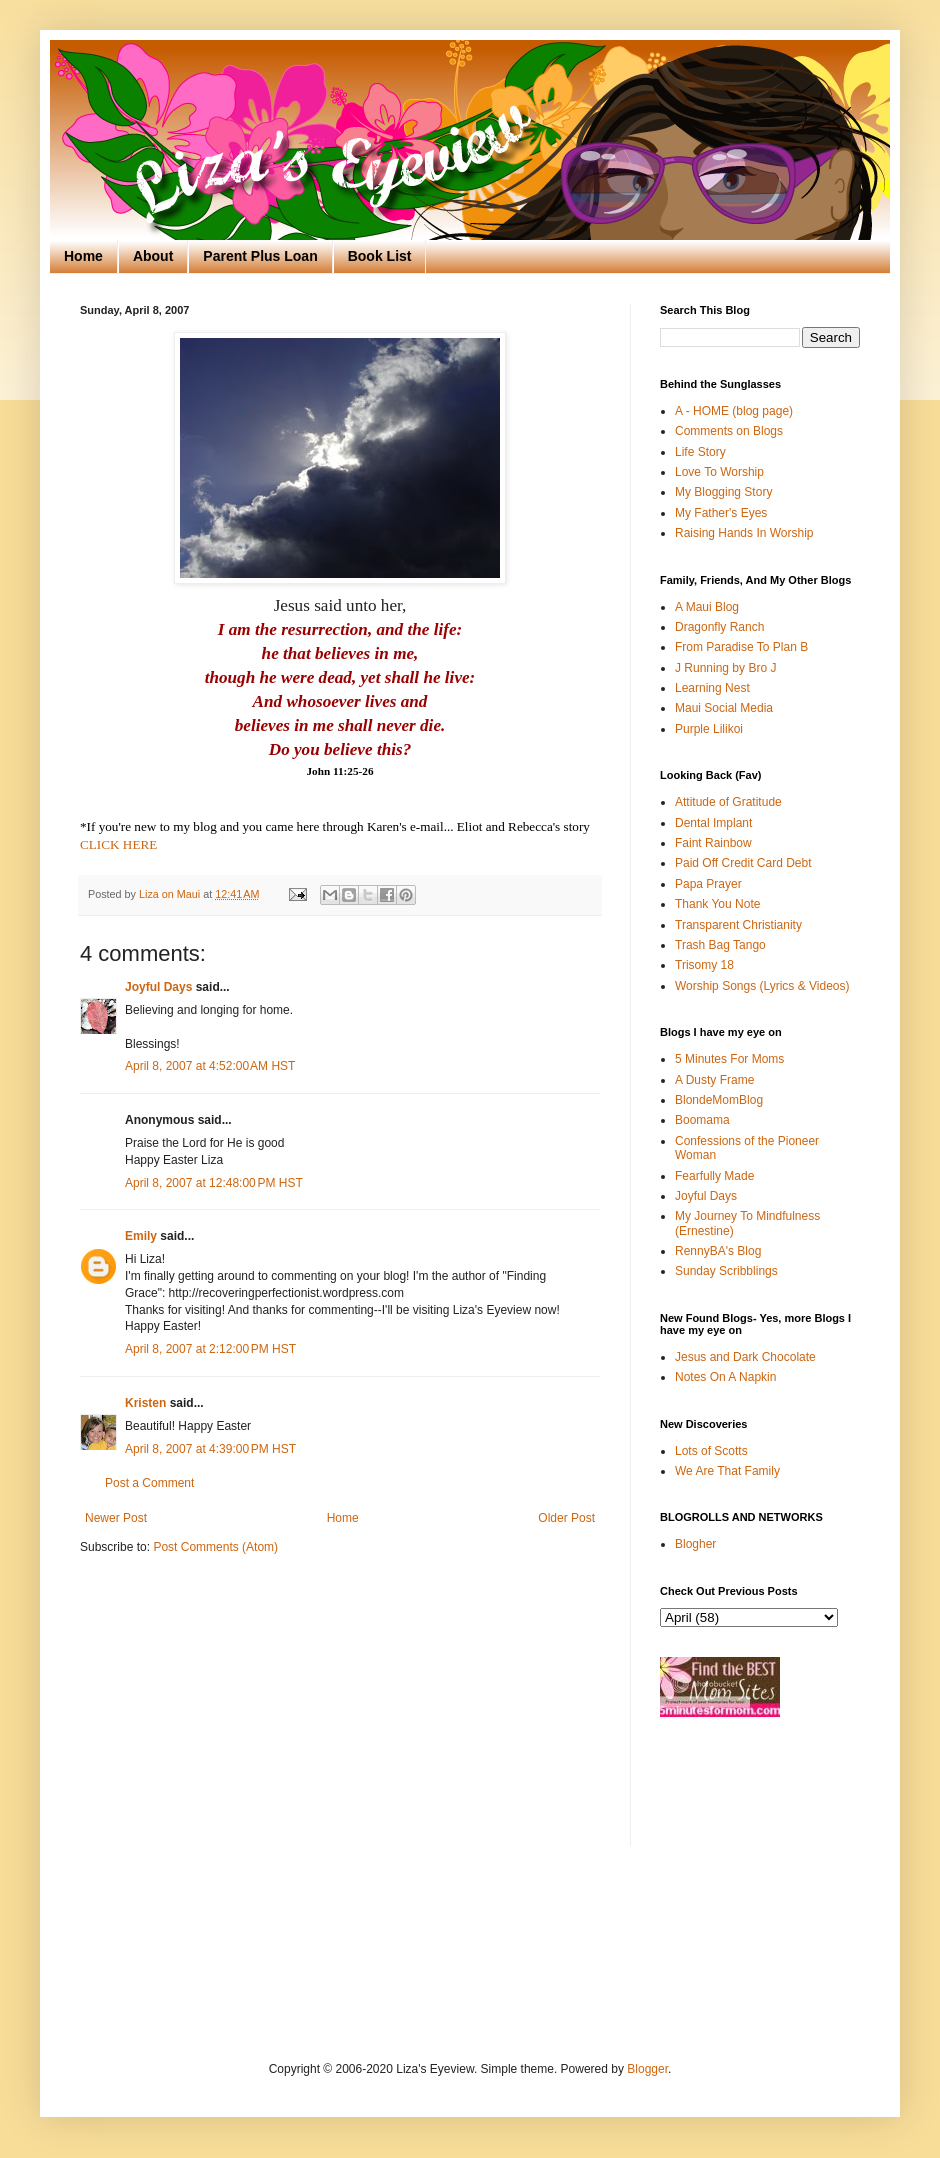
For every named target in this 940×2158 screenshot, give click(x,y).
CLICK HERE (118, 844)
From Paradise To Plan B (741, 647)
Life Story (700, 452)
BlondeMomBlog (719, 1100)
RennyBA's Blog (718, 1251)
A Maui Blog (707, 607)
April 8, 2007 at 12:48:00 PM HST (214, 1183)
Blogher (695, 1544)
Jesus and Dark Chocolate (745, 1357)
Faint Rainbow (713, 843)
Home (83, 256)
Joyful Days (158, 987)
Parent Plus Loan (260, 256)
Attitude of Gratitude (728, 802)
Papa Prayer (708, 884)
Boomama (702, 1120)
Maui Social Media (724, 708)
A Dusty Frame (714, 1080)
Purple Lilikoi (709, 729)
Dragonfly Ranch (719, 627)
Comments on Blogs (729, 431)
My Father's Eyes (721, 513)
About (153, 256)
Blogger (647, 2069)
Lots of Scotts (711, 1451)
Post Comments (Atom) (215, 1547)
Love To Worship (719, 472)
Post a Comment (149, 1483)
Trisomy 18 (704, 965)
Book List (380, 256)
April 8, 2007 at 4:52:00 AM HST (210, 1066)
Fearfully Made (714, 1176)
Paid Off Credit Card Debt (743, 863)
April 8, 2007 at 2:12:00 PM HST (210, 1349)
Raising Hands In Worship (744, 533)
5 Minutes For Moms (729, 1059)
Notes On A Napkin (725, 1377)
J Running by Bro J (725, 668)
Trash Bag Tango (720, 945)
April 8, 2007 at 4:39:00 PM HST (210, 1449)
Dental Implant (713, 823)
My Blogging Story (723, 492)
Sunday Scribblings (726, 1271)
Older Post (566, 1518)
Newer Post (116, 1518)
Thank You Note (717, 904)
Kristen (145, 1403)
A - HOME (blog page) (734, 411)
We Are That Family (727, 1471)
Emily (141, 1236)
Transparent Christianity (738, 925)
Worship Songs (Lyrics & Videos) (762, 986)
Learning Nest (712, 688)
